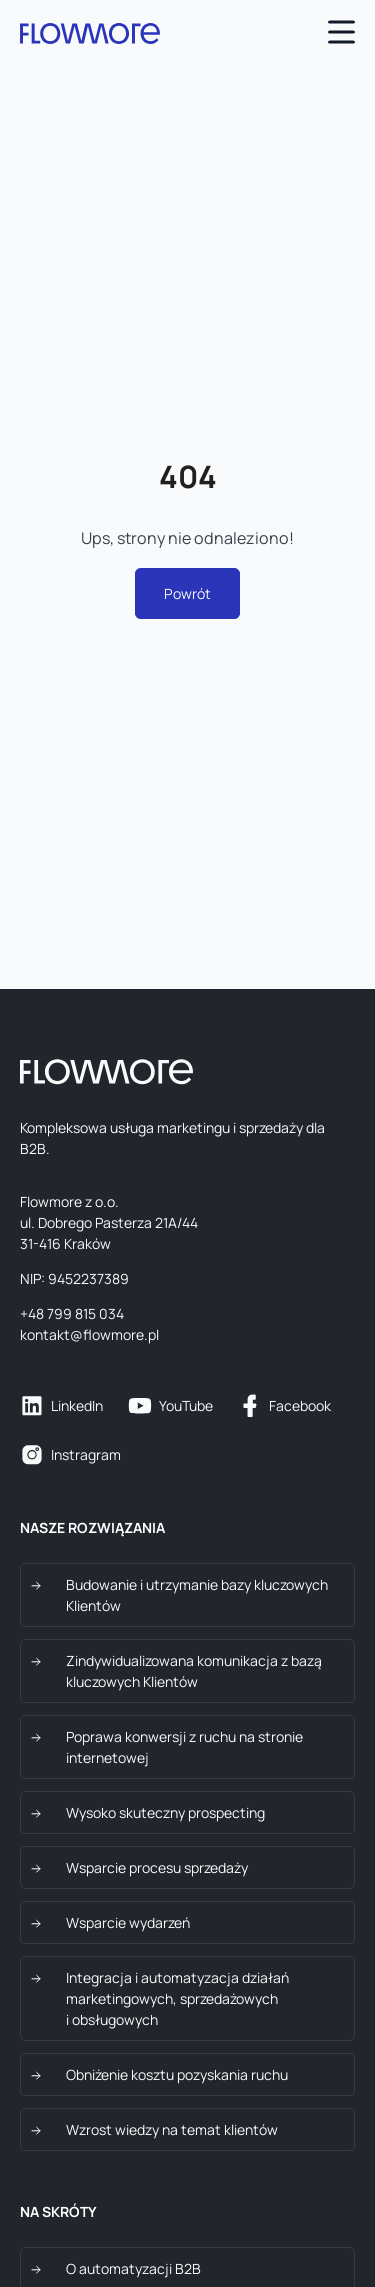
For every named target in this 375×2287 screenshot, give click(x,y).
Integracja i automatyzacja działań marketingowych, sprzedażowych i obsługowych (177, 1998)
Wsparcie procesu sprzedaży (157, 1867)
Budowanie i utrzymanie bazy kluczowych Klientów (197, 1595)
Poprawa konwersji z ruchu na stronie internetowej (184, 1747)
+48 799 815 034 (72, 1313)
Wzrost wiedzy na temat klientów (172, 2129)
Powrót (187, 593)
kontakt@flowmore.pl (89, 1334)
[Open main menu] (341, 35)
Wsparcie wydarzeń (128, 1922)
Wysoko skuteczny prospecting (165, 1812)
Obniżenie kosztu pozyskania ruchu (177, 2074)
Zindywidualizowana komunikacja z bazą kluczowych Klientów (194, 1671)
